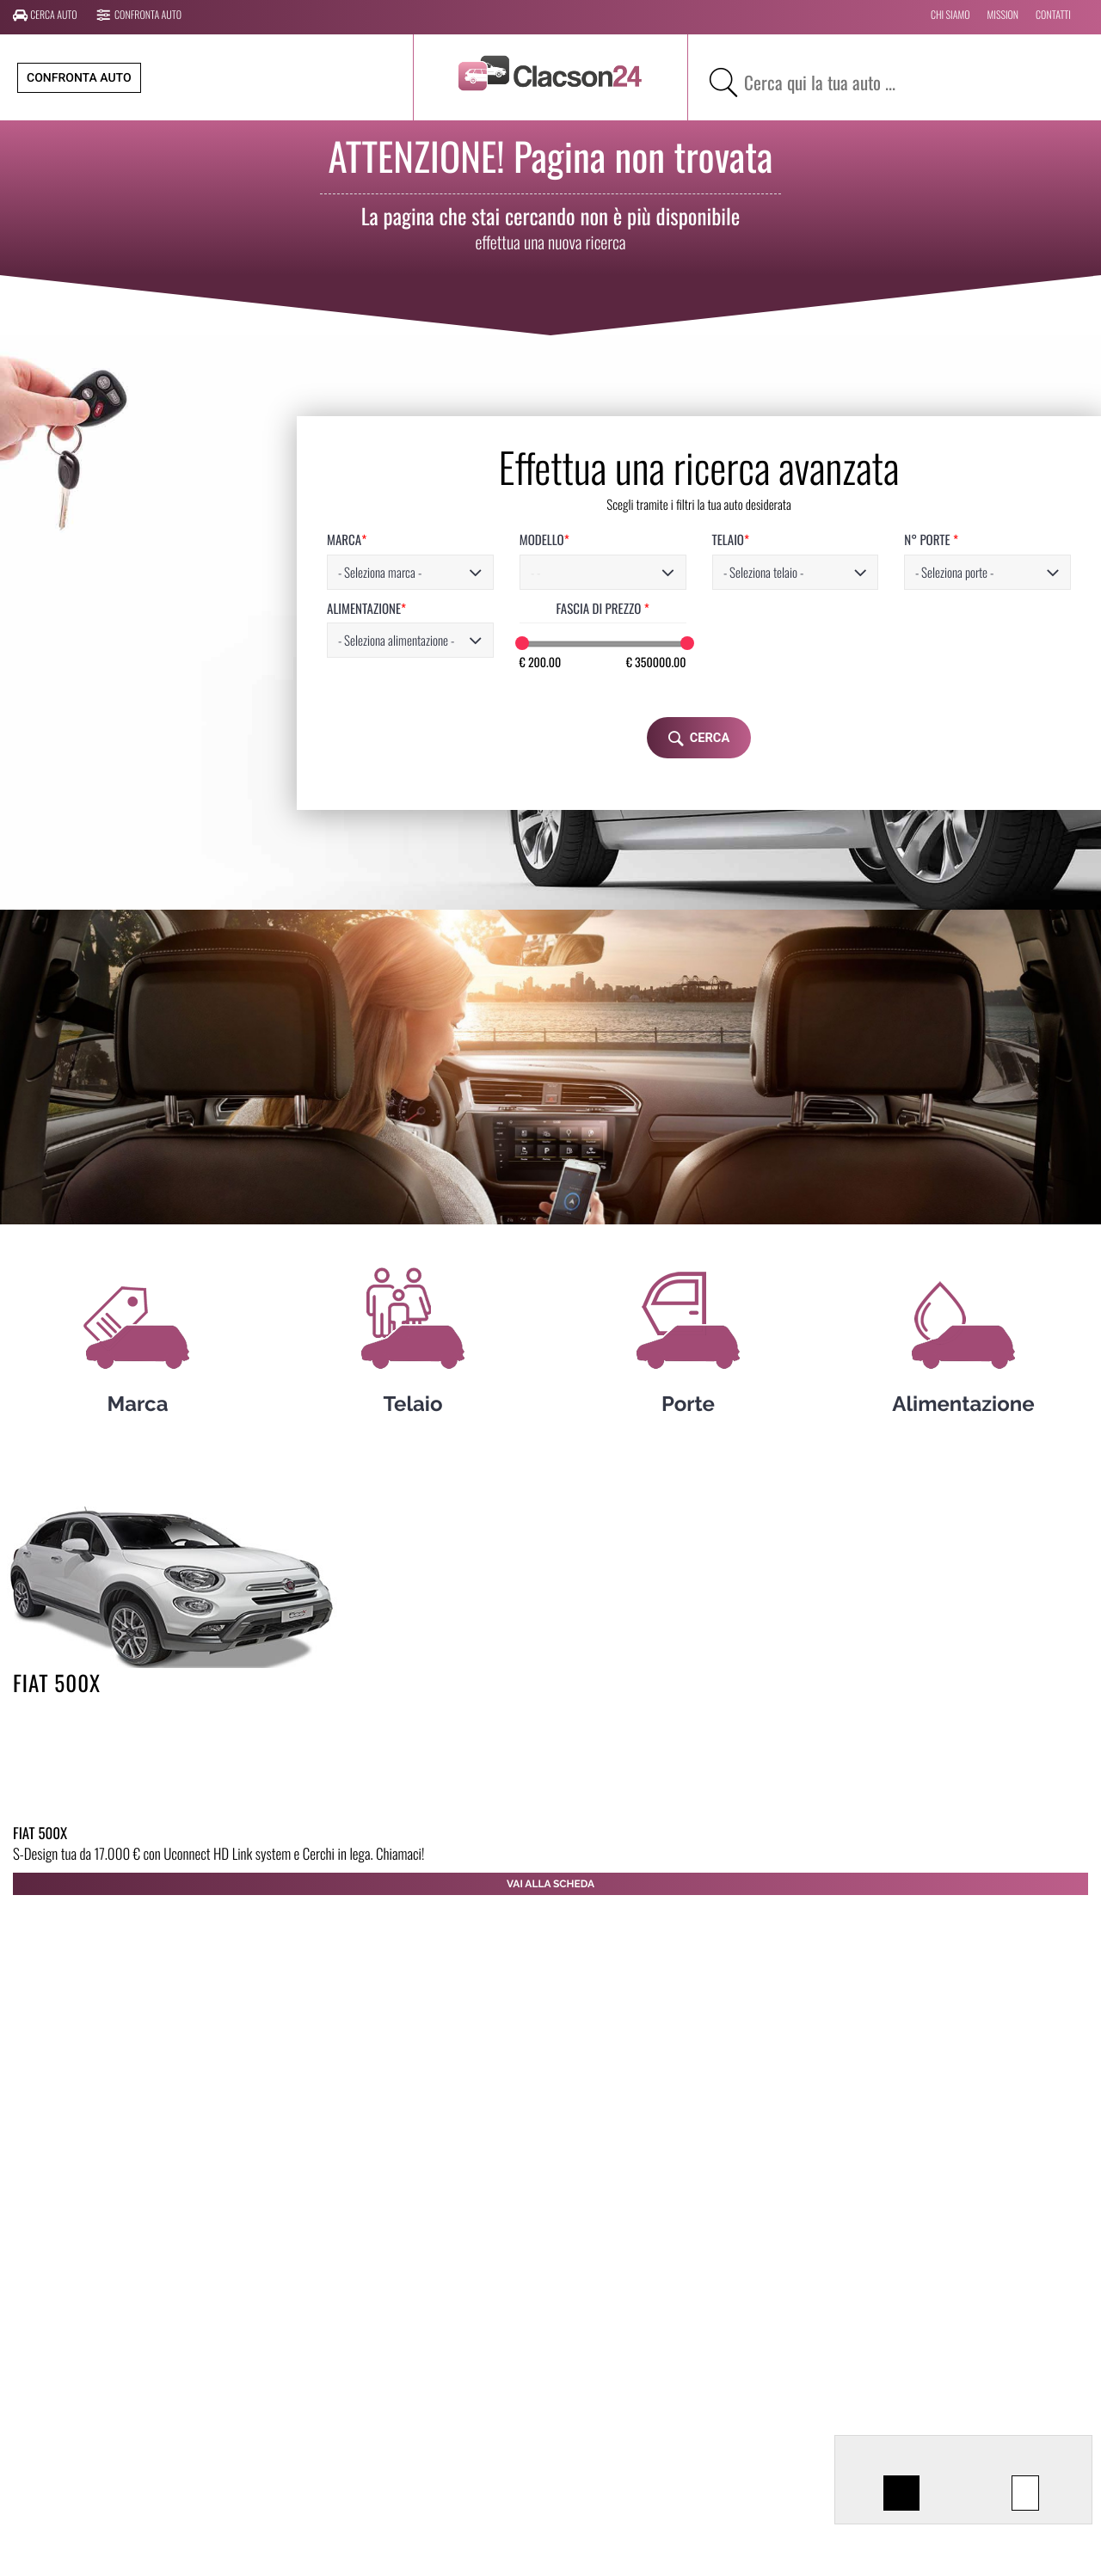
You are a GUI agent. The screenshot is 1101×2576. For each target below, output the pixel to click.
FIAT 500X (57, 1683)
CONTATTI (1053, 15)
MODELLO (398, 540)
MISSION (1003, 15)
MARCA (181, 540)
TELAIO (603, 540)
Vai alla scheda (550, 1884)
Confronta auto (139, 15)
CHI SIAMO (950, 15)
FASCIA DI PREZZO (466, 609)
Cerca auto (45, 15)
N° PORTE (824, 540)
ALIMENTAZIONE (201, 609)
